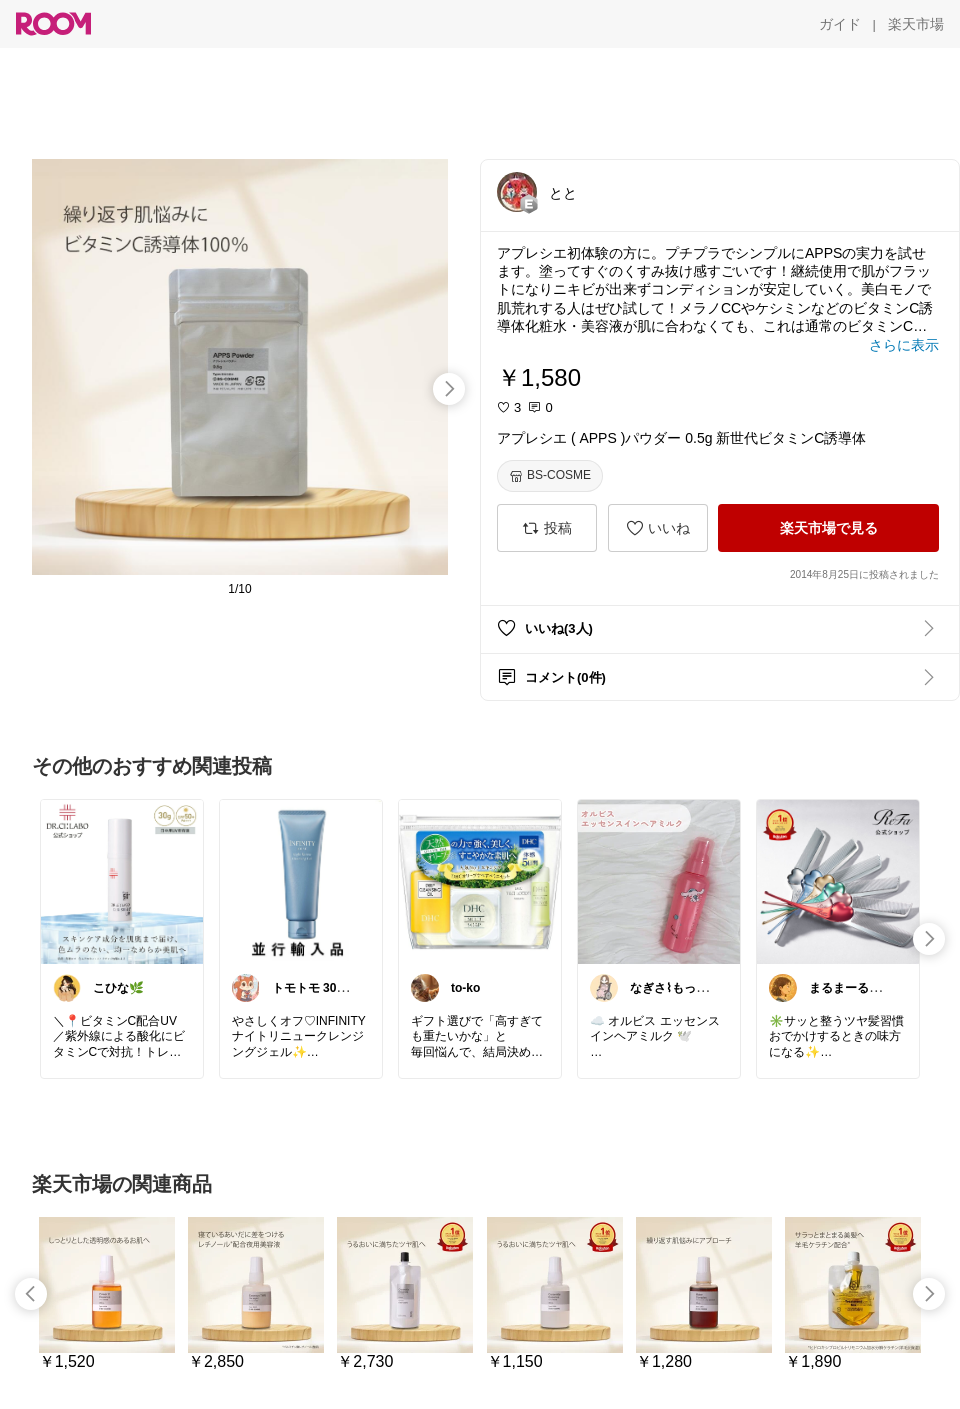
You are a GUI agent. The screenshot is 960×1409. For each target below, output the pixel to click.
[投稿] (547, 528)
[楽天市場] (916, 24)
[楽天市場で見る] (828, 528)
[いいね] (658, 528)
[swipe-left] (31, 1294)
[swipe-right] (449, 389)
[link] (122, 881)
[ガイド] (840, 24)
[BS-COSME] (550, 476)
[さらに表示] (904, 345)
